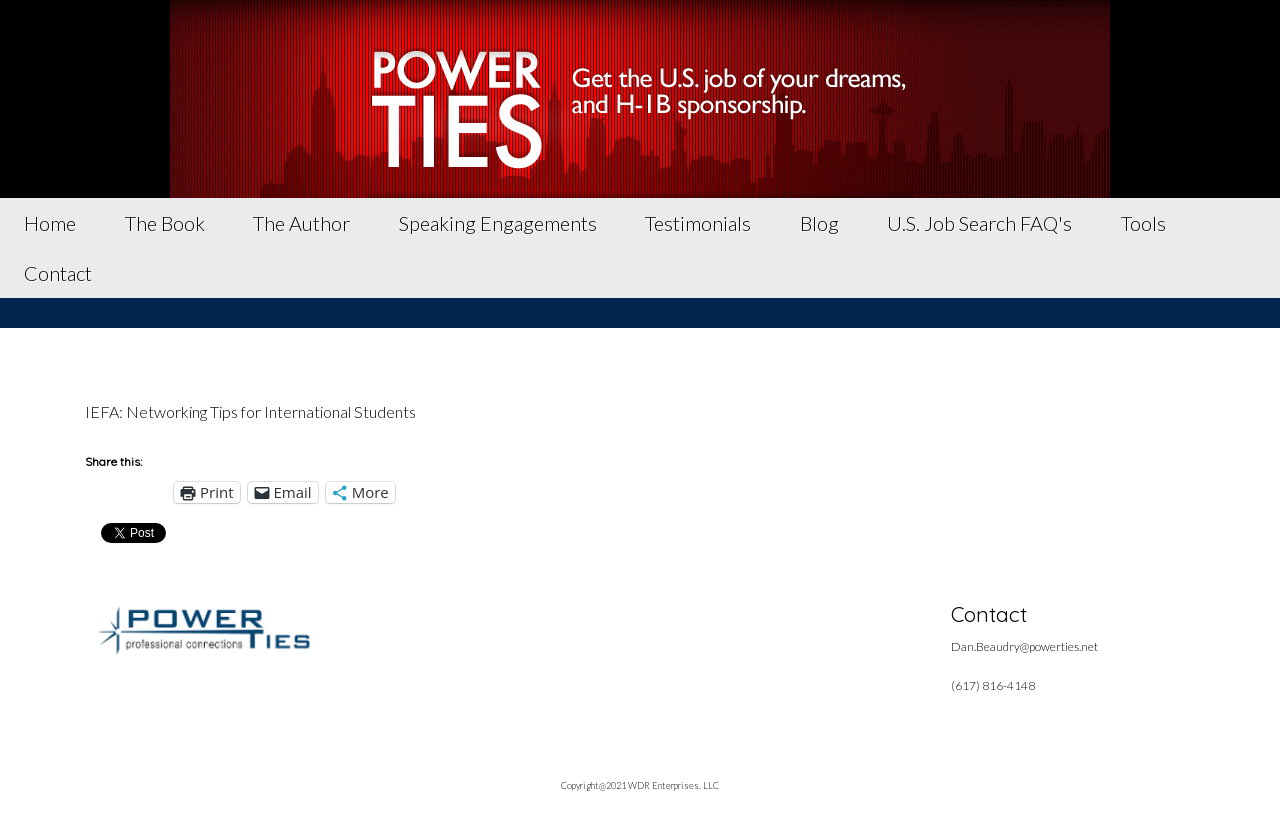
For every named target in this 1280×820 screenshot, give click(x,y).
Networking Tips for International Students (271, 411)
